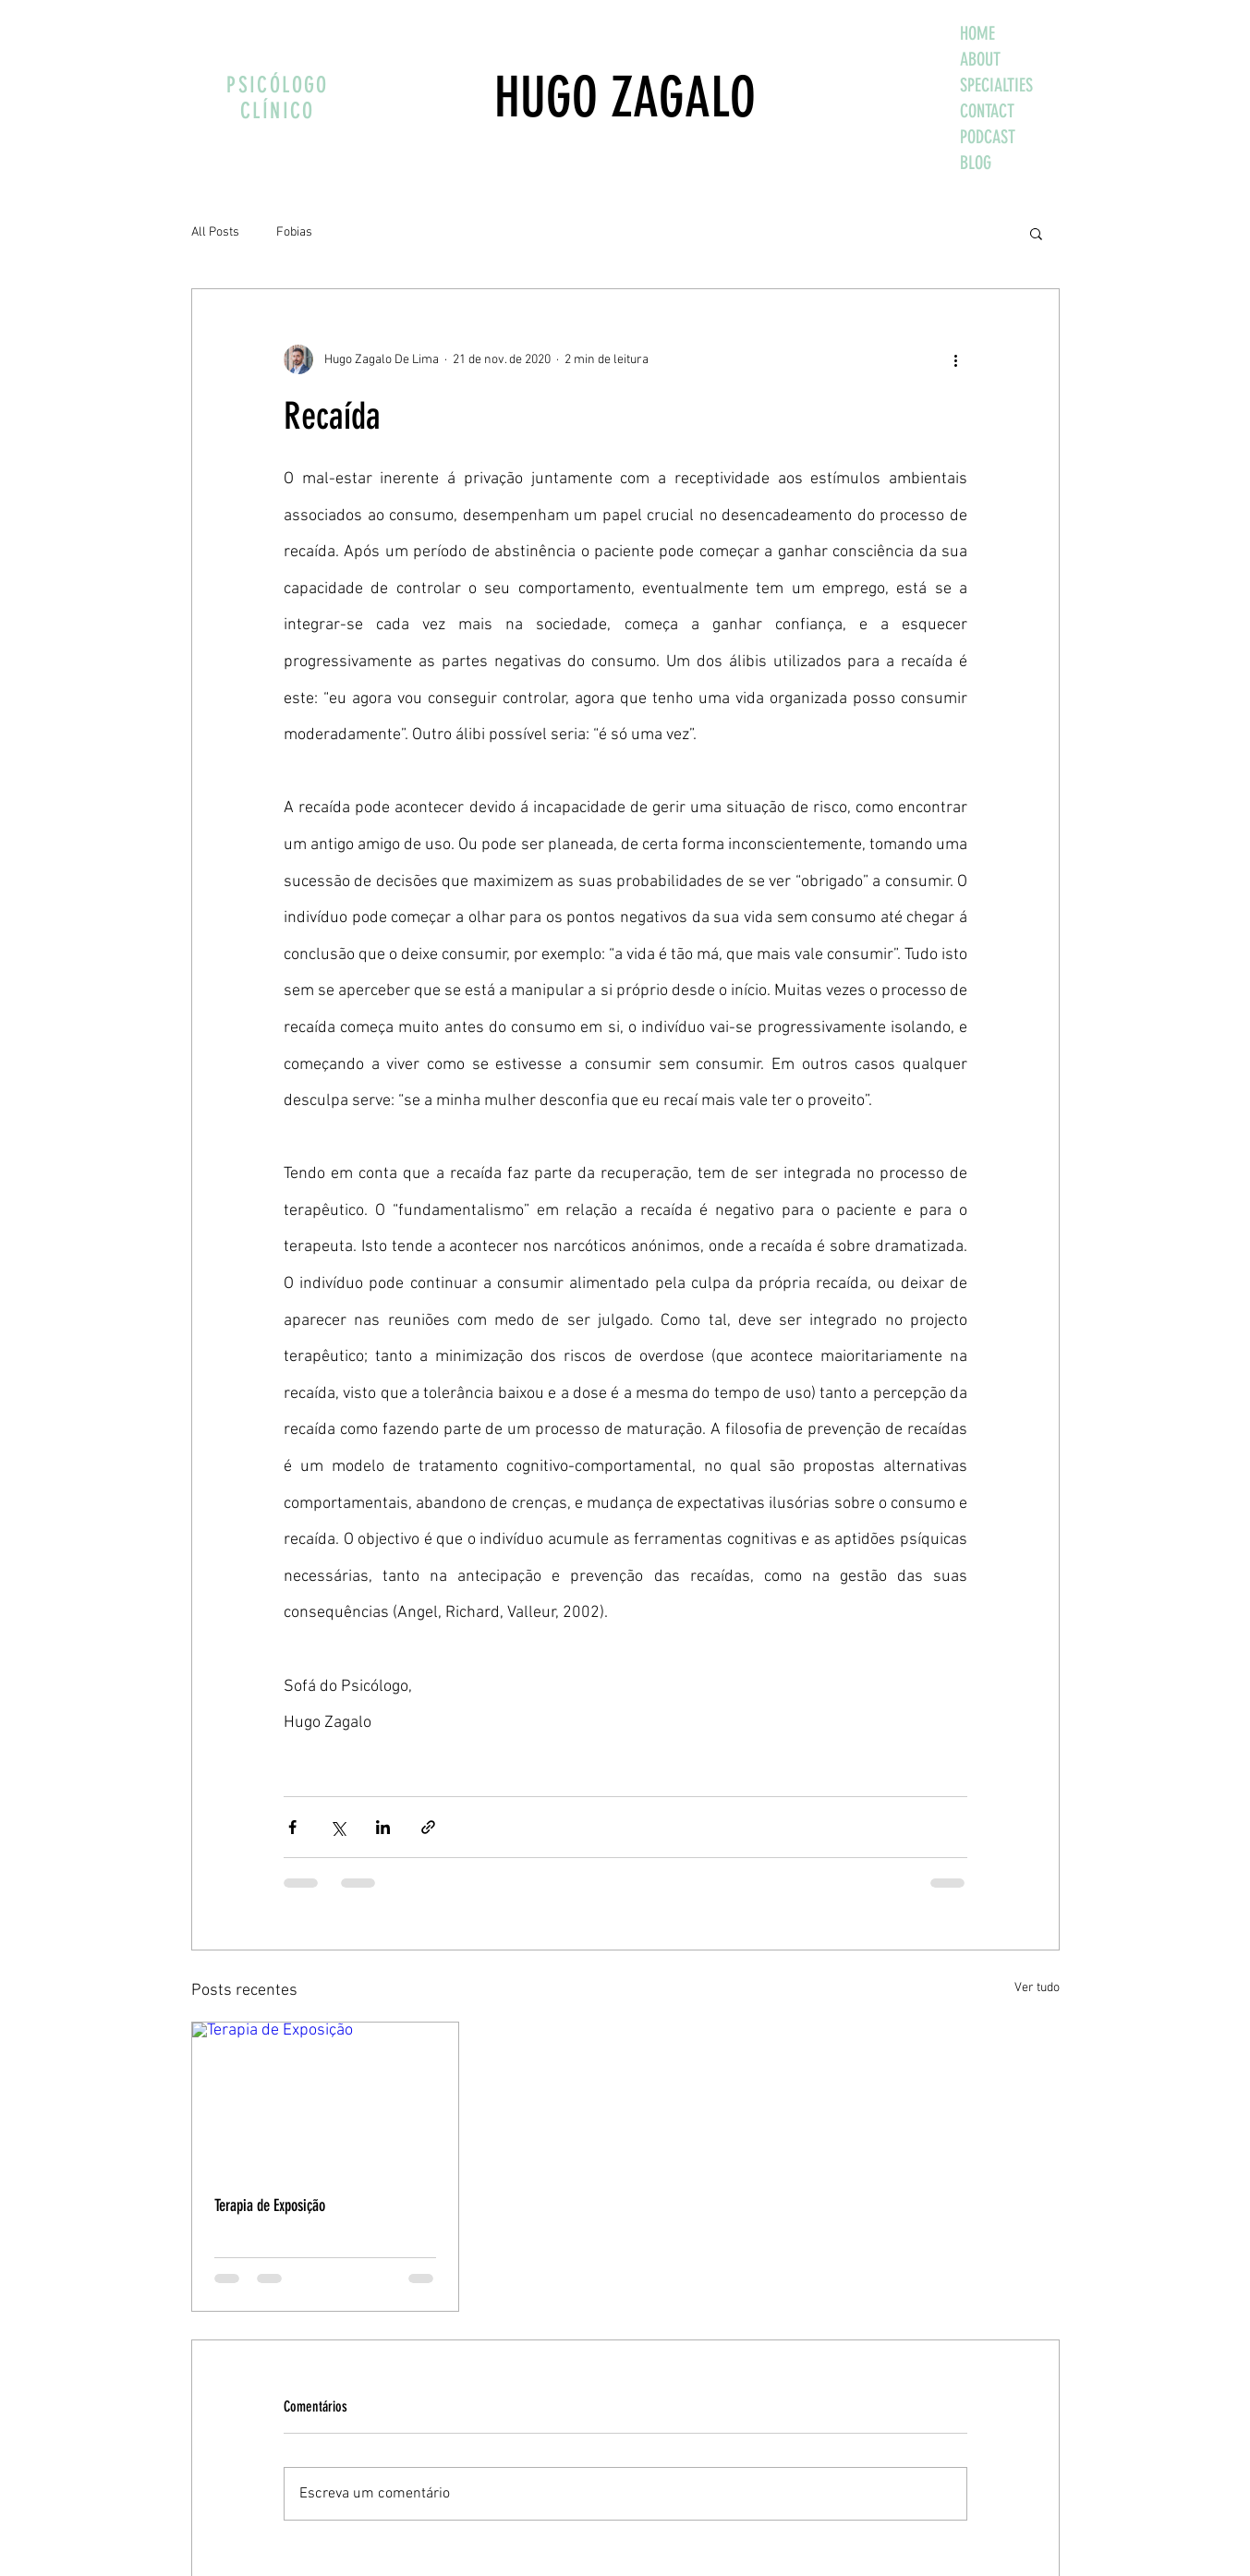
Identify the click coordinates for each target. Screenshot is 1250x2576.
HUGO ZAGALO (625, 97)
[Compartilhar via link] (428, 1827)
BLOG (975, 163)
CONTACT (987, 111)
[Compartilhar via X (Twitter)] (337, 1827)
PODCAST (987, 137)
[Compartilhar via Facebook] (292, 1827)
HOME (977, 33)
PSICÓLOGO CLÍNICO (277, 98)
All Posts (215, 232)
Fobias (294, 232)
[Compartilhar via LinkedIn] (383, 1827)
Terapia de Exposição (269, 2205)
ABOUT (980, 59)
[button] (1036, 232)
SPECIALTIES (996, 85)
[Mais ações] (956, 359)
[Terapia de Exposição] (325, 2097)
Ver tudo (1037, 1988)
